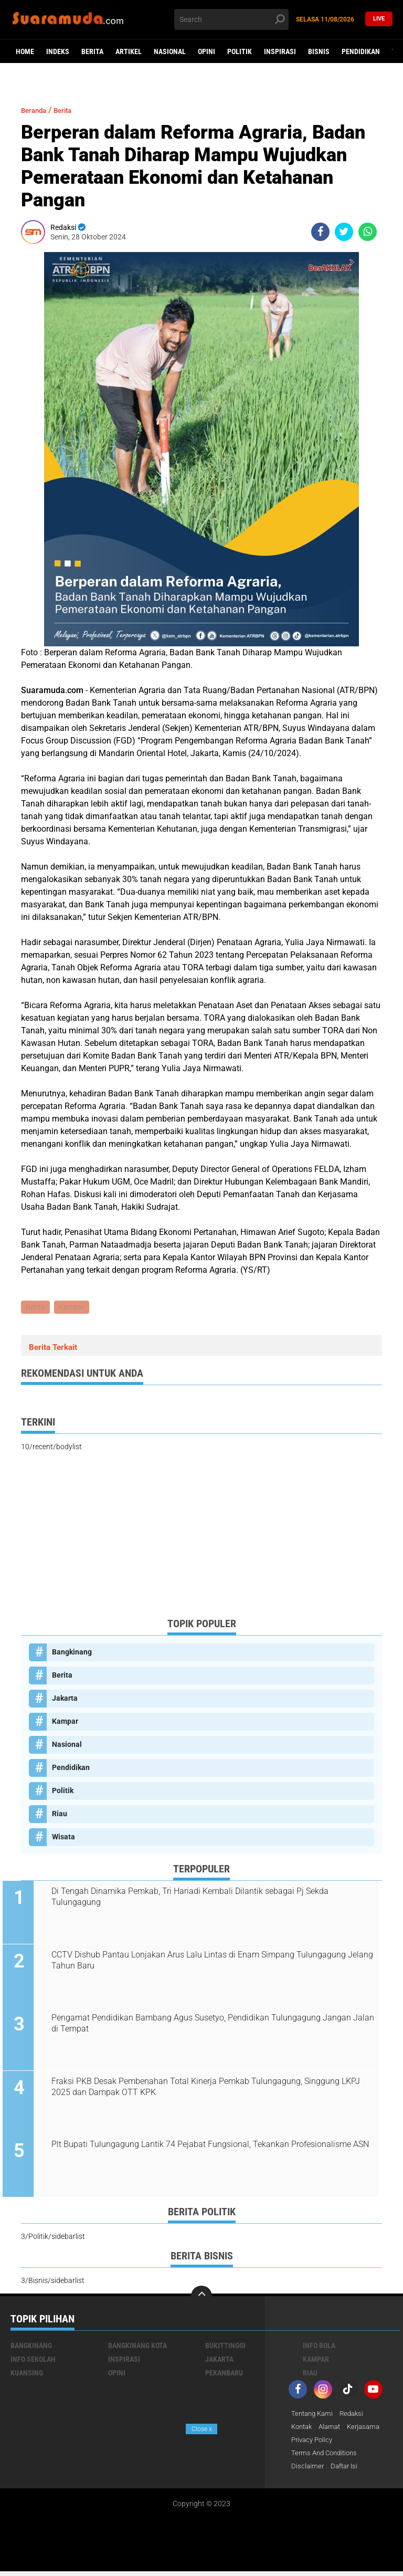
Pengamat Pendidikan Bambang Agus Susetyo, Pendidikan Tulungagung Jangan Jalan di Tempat (207, 2025)
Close (202, 2429)
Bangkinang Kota (137, 2347)
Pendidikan (361, 51)
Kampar (73, 1308)
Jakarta (65, 1699)
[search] (231, 19)
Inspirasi (280, 51)
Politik (239, 51)
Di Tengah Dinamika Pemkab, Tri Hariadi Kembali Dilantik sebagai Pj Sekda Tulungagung (196, 1898)
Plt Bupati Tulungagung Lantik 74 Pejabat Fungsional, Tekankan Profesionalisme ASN (207, 2152)
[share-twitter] (344, 232)
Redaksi (356, 2416)
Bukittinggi (225, 2347)
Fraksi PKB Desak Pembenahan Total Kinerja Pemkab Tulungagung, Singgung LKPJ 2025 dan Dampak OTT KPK (212, 2088)
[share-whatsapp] (367, 232)
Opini (206, 51)
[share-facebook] (320, 232)
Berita (92, 51)
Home (25, 51)
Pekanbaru (224, 2375)
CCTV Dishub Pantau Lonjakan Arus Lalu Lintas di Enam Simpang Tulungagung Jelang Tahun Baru (205, 1961)
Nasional (170, 51)
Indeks (57, 51)
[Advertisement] (201, 1536)
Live (379, 19)
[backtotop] (201, 2298)
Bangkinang (72, 1653)
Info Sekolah (33, 2361)
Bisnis (319, 51)
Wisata (63, 1838)
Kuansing (26, 2375)
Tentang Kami (313, 2416)
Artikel (128, 51)
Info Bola (319, 2347)
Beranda (37, 110)
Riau (59, 1815)
